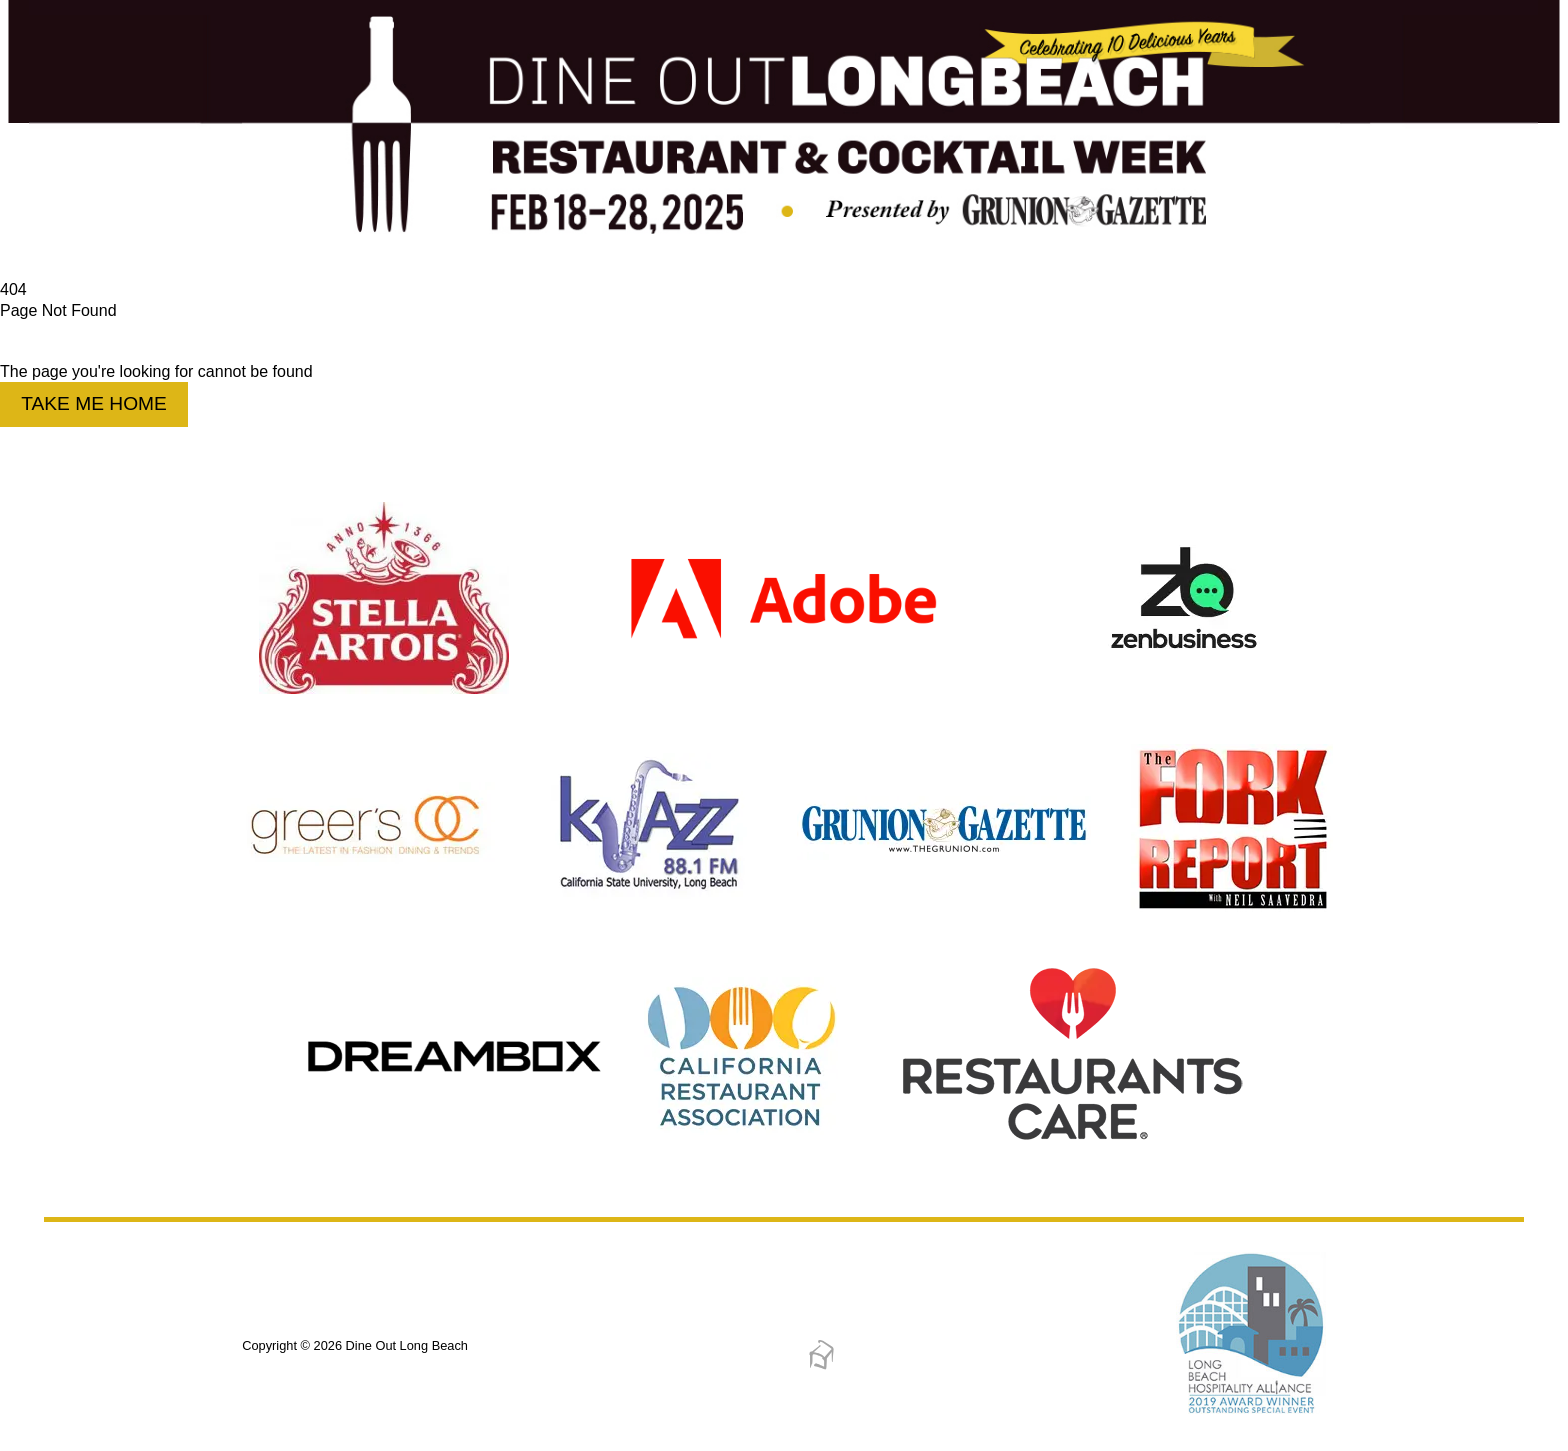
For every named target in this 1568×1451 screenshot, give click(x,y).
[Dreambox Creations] (821, 1366)
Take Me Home (94, 403)
